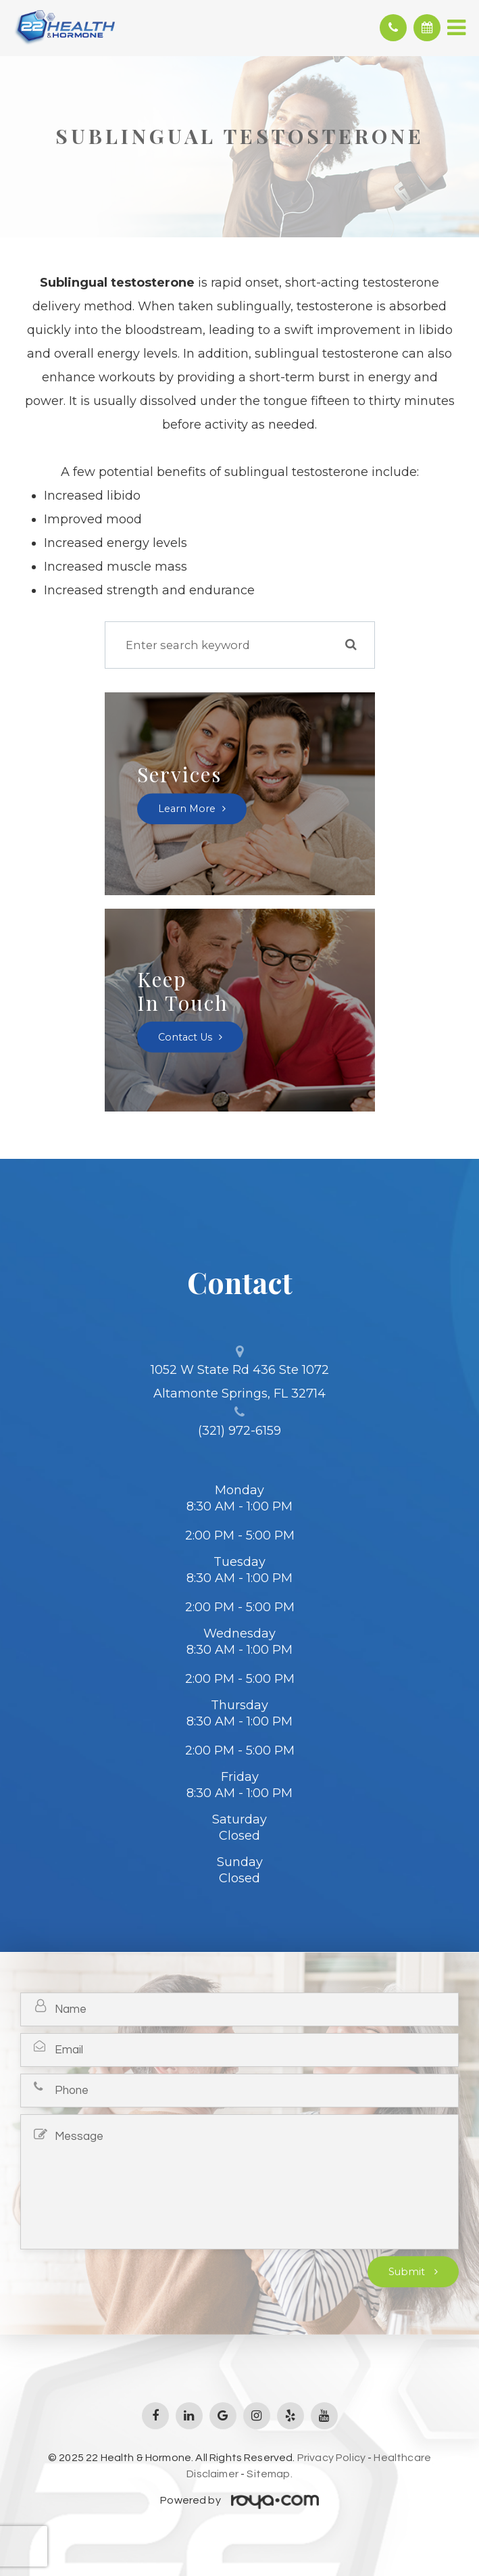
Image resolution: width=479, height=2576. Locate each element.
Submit (408, 2272)
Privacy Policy (331, 2457)
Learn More (187, 809)
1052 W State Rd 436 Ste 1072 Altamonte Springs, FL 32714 (240, 1381)
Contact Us (185, 1037)
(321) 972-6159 (239, 1430)
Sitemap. (269, 2473)
